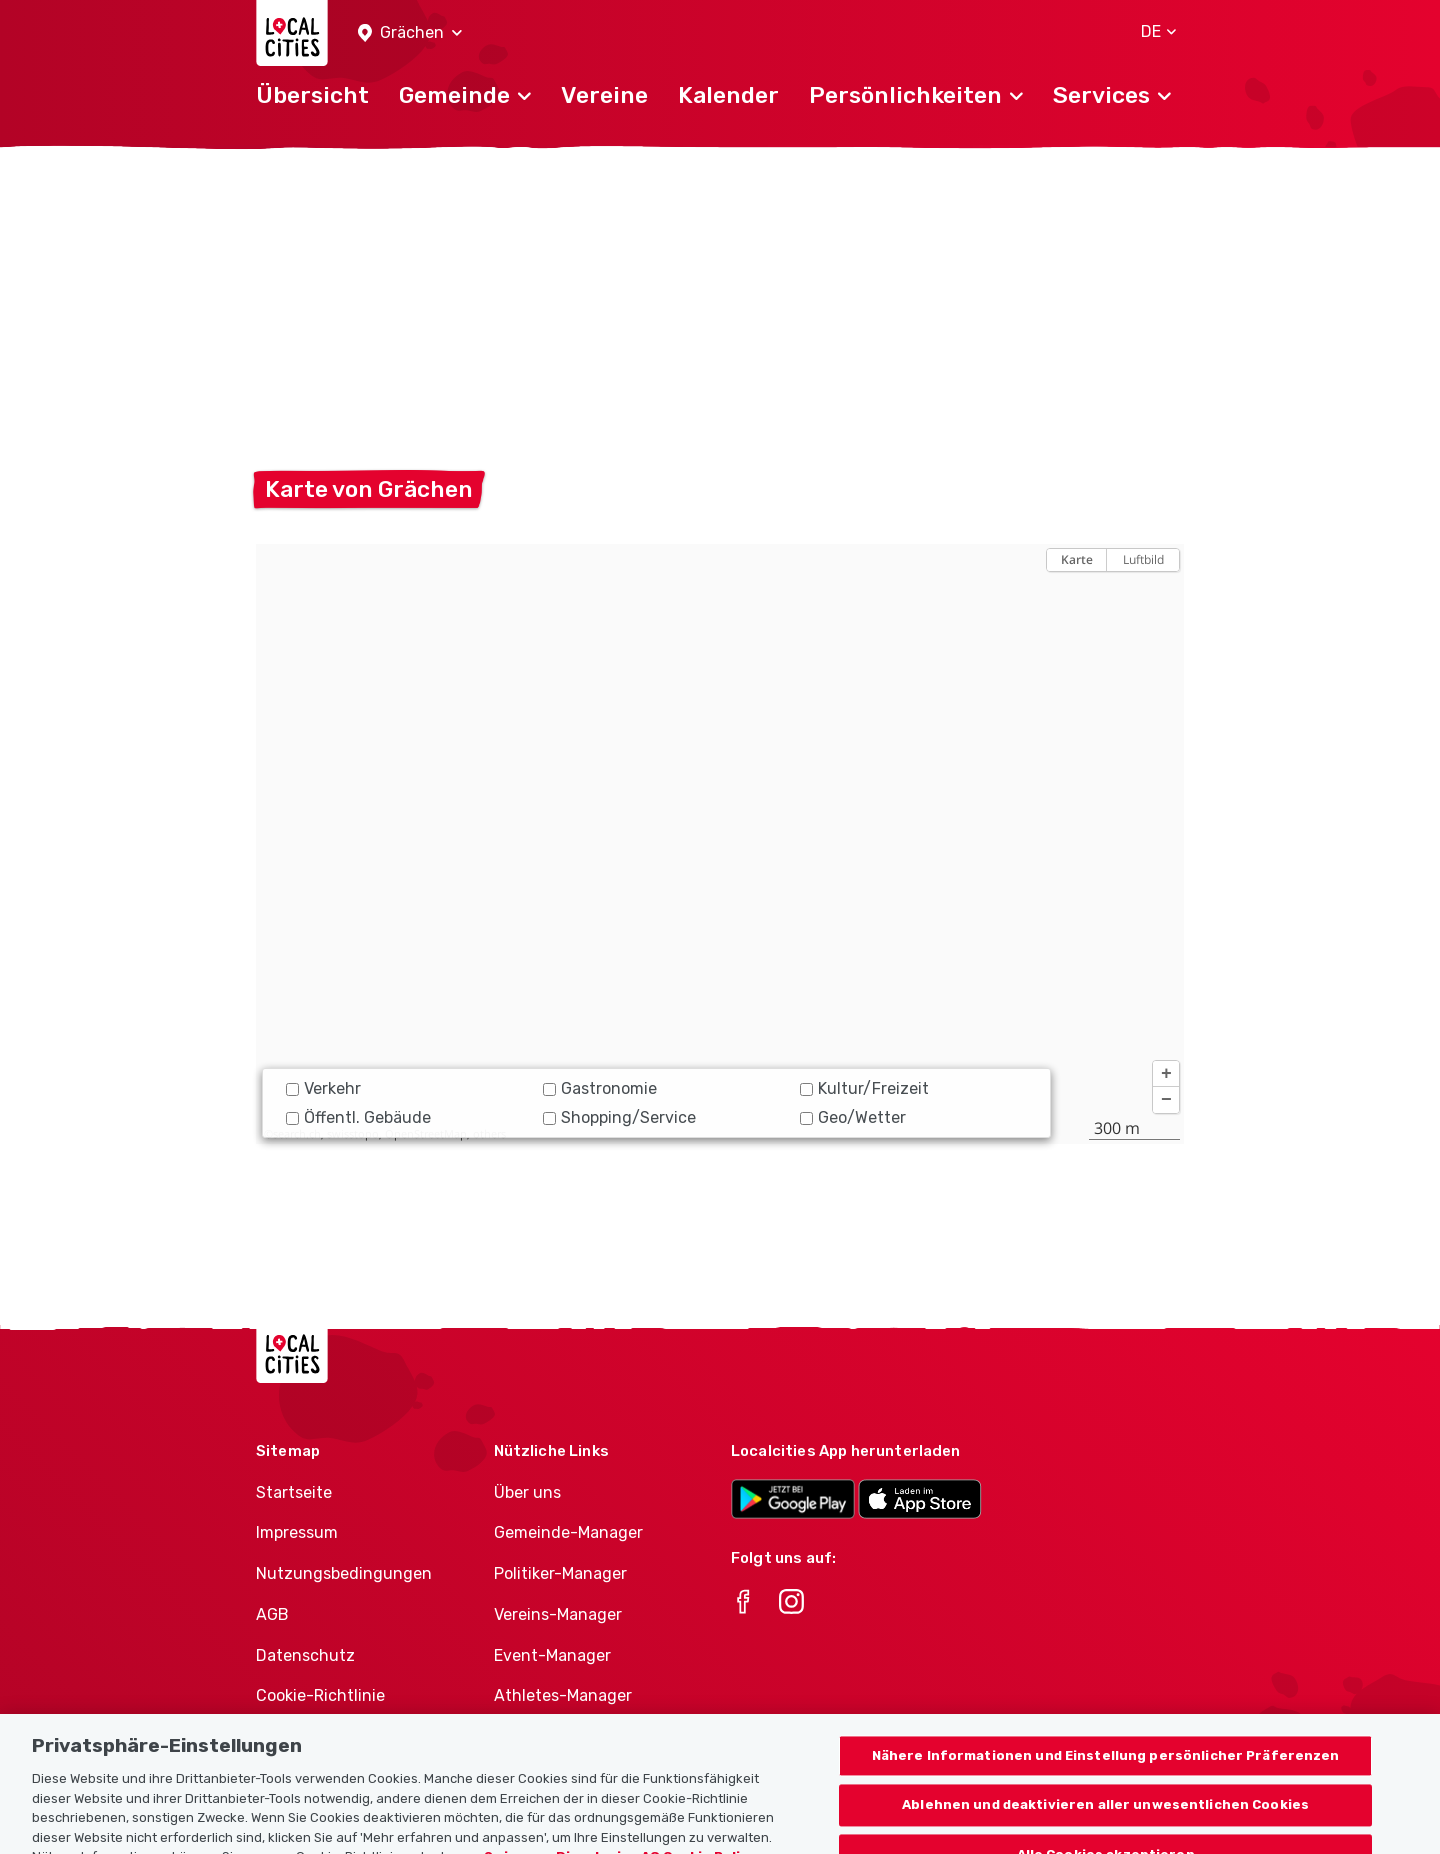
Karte (1077, 559)
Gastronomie (600, 1088)
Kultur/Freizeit (864, 1088)
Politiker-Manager (560, 1573)
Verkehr (323, 1088)
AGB (272, 1614)
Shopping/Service (619, 1117)
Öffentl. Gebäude (358, 1117)
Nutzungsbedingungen (344, 1573)
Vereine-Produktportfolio (588, 1736)
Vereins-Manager (558, 1614)
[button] (410, 33)
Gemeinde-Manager (568, 1532)
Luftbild (1143, 559)
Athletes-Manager (563, 1695)
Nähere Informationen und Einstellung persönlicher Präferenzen (1106, 1792)
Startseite (294, 1492)
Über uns (527, 1492)
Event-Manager (552, 1655)
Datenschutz (305, 1655)
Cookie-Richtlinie (320, 1695)
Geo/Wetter (853, 1117)
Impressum (297, 1532)
